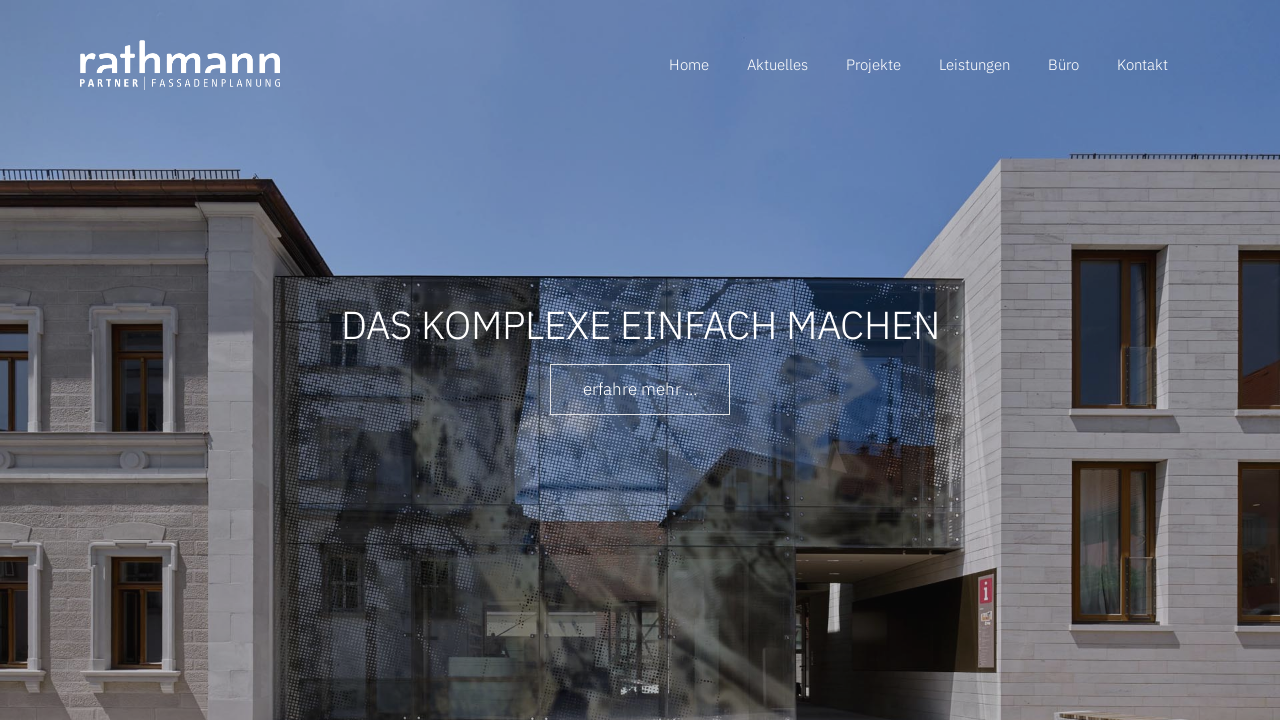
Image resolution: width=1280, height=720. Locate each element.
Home (689, 64)
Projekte (873, 64)
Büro (1063, 64)
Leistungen (974, 64)
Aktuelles (777, 64)
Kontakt (1142, 64)
